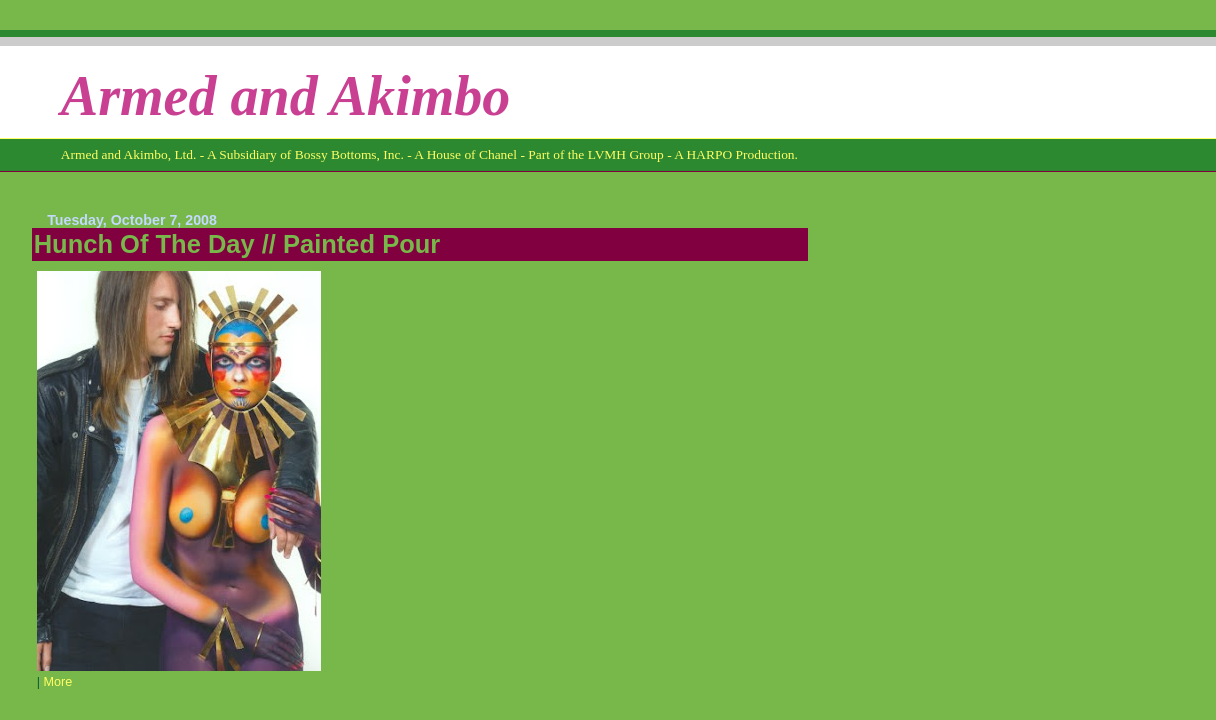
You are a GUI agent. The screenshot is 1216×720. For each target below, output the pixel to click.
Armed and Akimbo (286, 96)
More (57, 682)
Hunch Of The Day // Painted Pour (237, 244)
